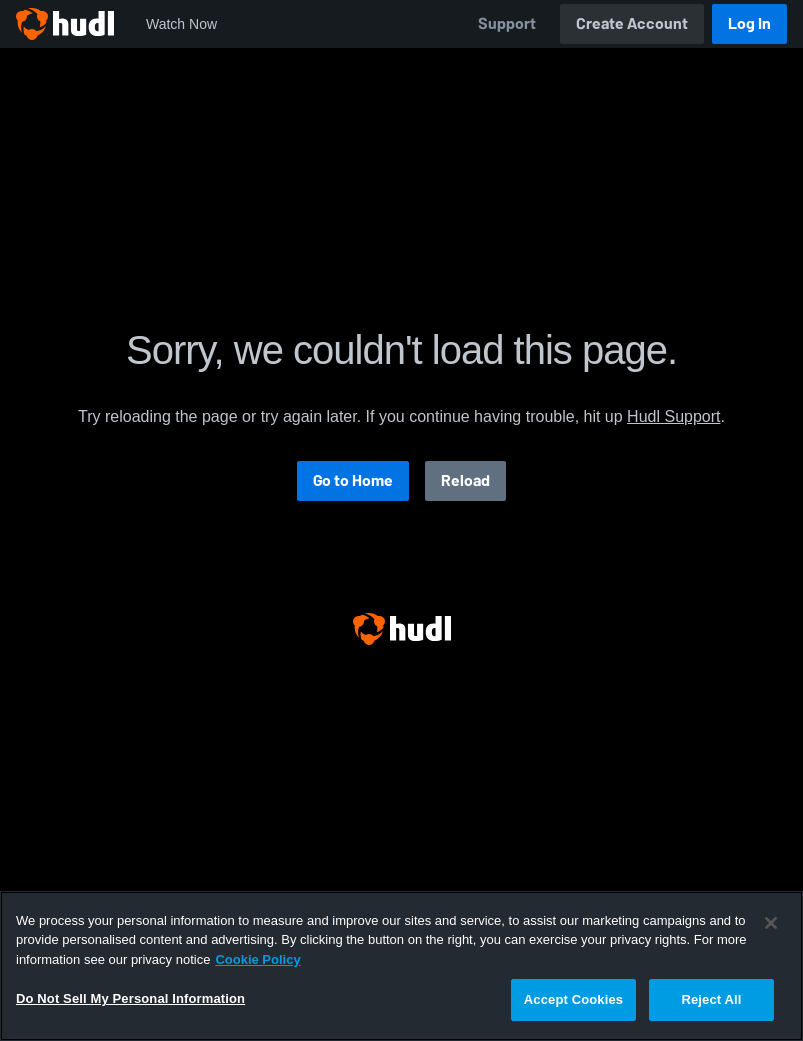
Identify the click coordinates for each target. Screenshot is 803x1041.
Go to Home (353, 480)
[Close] (771, 923)
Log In (749, 23)
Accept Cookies (573, 999)
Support (507, 23)
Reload (465, 480)
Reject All (711, 999)
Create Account (632, 23)
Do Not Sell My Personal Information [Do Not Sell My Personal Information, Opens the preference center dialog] (130, 998)
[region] (401, 966)
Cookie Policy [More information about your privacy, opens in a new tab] (257, 959)
